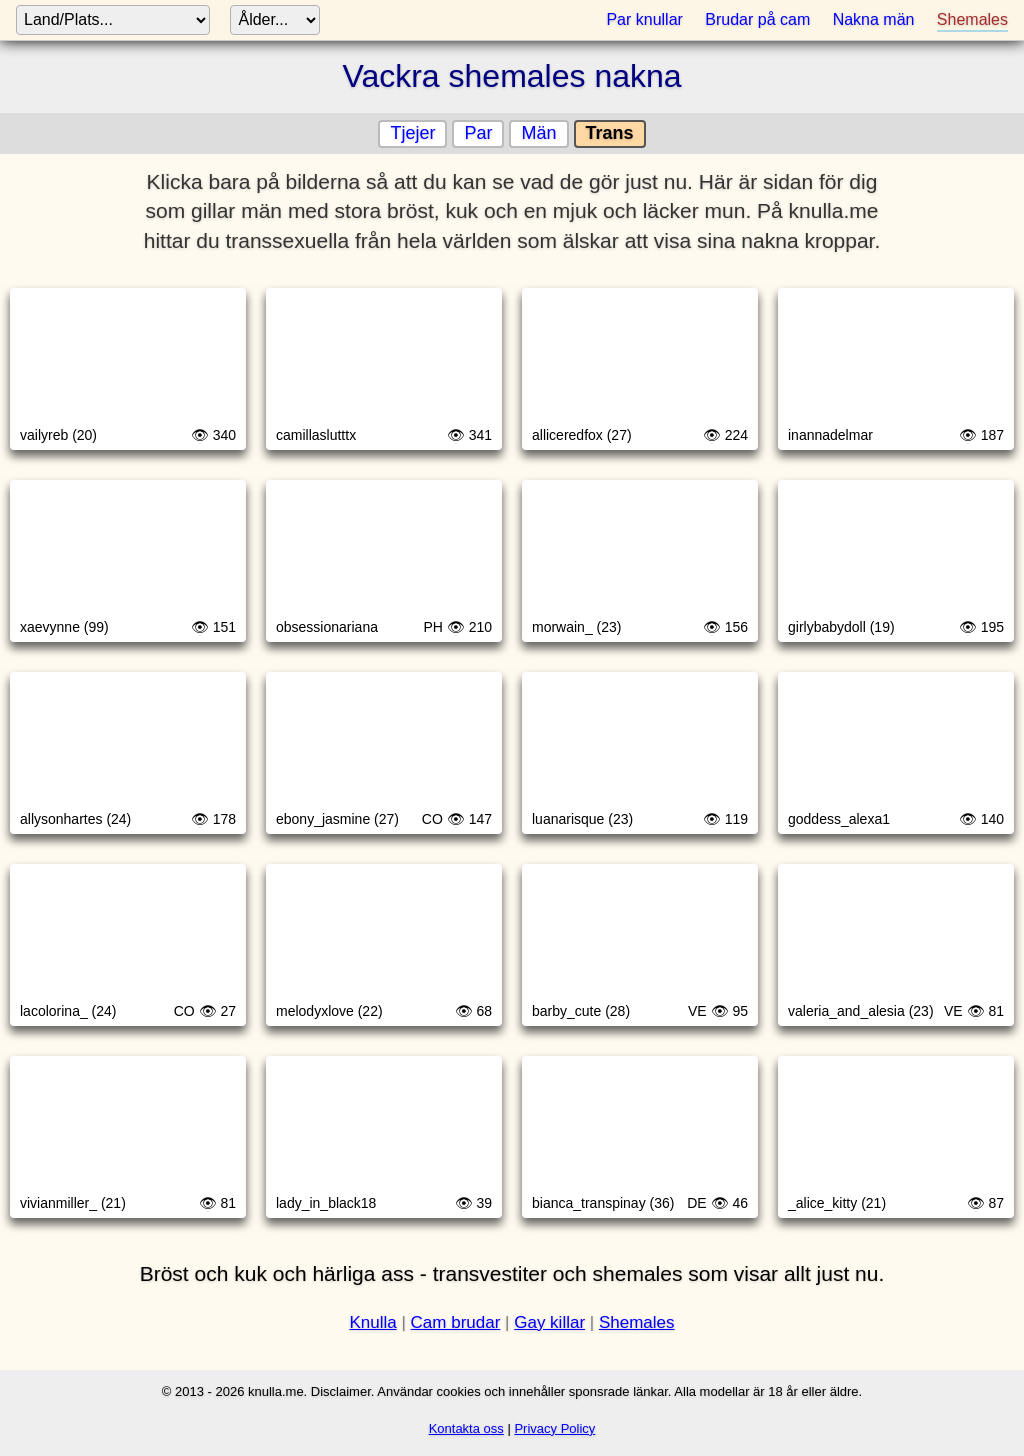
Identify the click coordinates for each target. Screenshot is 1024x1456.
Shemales (972, 19)
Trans (610, 133)
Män (538, 133)
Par (478, 133)
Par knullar (644, 19)
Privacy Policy (554, 1428)
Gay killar (549, 1322)
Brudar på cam (757, 19)
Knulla (372, 1322)
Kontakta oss (466, 1428)
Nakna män (874, 19)
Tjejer (412, 133)
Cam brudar (456, 1322)
